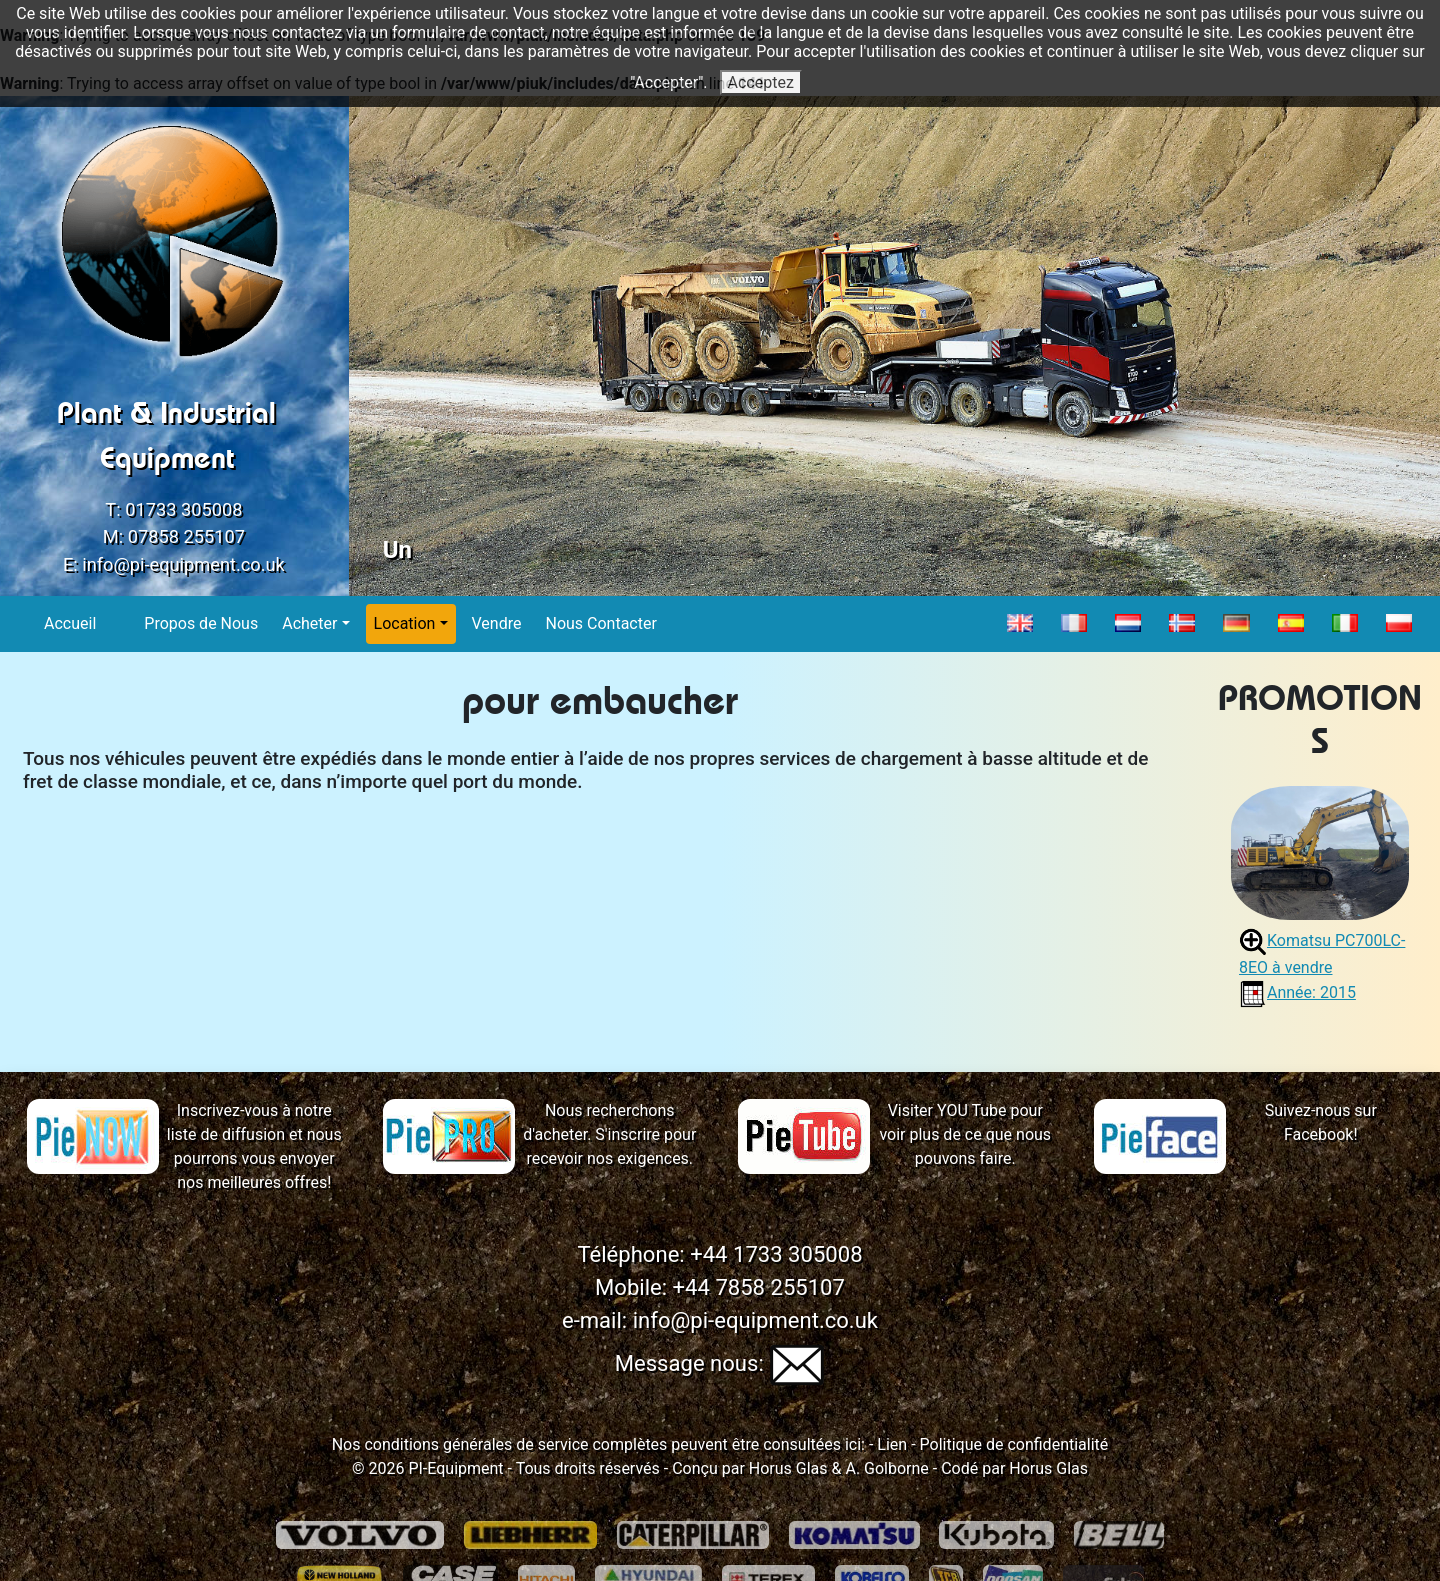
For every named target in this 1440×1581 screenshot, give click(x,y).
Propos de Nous (201, 622)
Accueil (70, 622)
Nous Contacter (601, 622)
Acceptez (761, 82)
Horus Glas (788, 1468)
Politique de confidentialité (1014, 1444)
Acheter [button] (309, 623)
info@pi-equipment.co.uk (183, 564)
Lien (890, 1444)
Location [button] (405, 623)
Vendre (497, 622)
